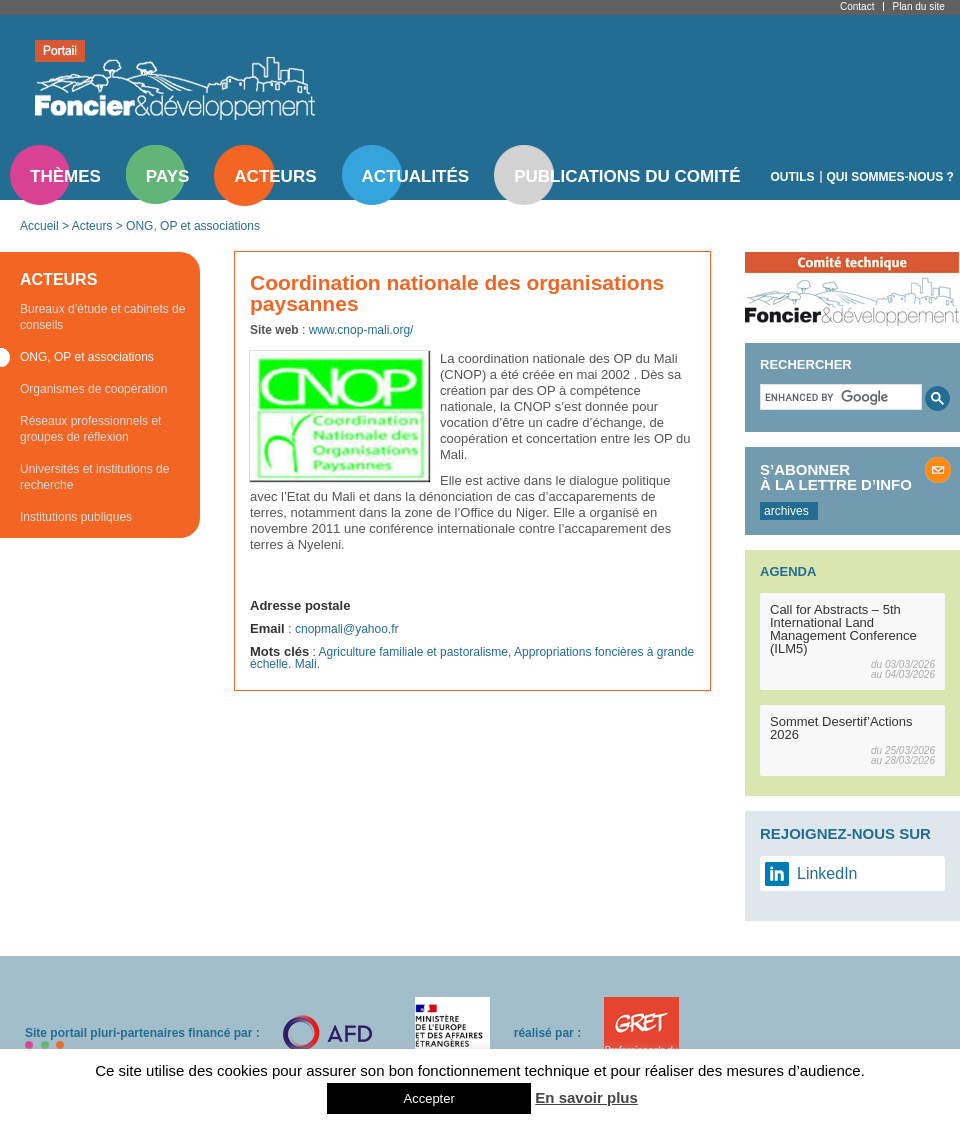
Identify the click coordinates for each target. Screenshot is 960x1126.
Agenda (788, 571)
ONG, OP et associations (193, 226)
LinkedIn (827, 873)
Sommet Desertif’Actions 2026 (841, 728)
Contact (857, 6)
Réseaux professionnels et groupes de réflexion (90, 429)
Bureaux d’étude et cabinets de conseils (102, 317)
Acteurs (275, 176)
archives (786, 511)
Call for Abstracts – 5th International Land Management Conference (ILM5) (843, 629)
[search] (839, 397)
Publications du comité (627, 176)
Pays (167, 176)
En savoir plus (586, 1097)
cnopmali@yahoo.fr (347, 629)
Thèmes (65, 176)
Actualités (416, 176)
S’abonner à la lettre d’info (836, 477)
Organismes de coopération (93, 389)
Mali (306, 664)
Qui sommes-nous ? (890, 177)
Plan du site (918, 6)
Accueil (39, 226)
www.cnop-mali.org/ (361, 330)
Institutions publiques (76, 517)
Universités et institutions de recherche (94, 477)
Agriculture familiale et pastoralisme (413, 652)
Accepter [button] (428, 1098)
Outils (793, 177)
